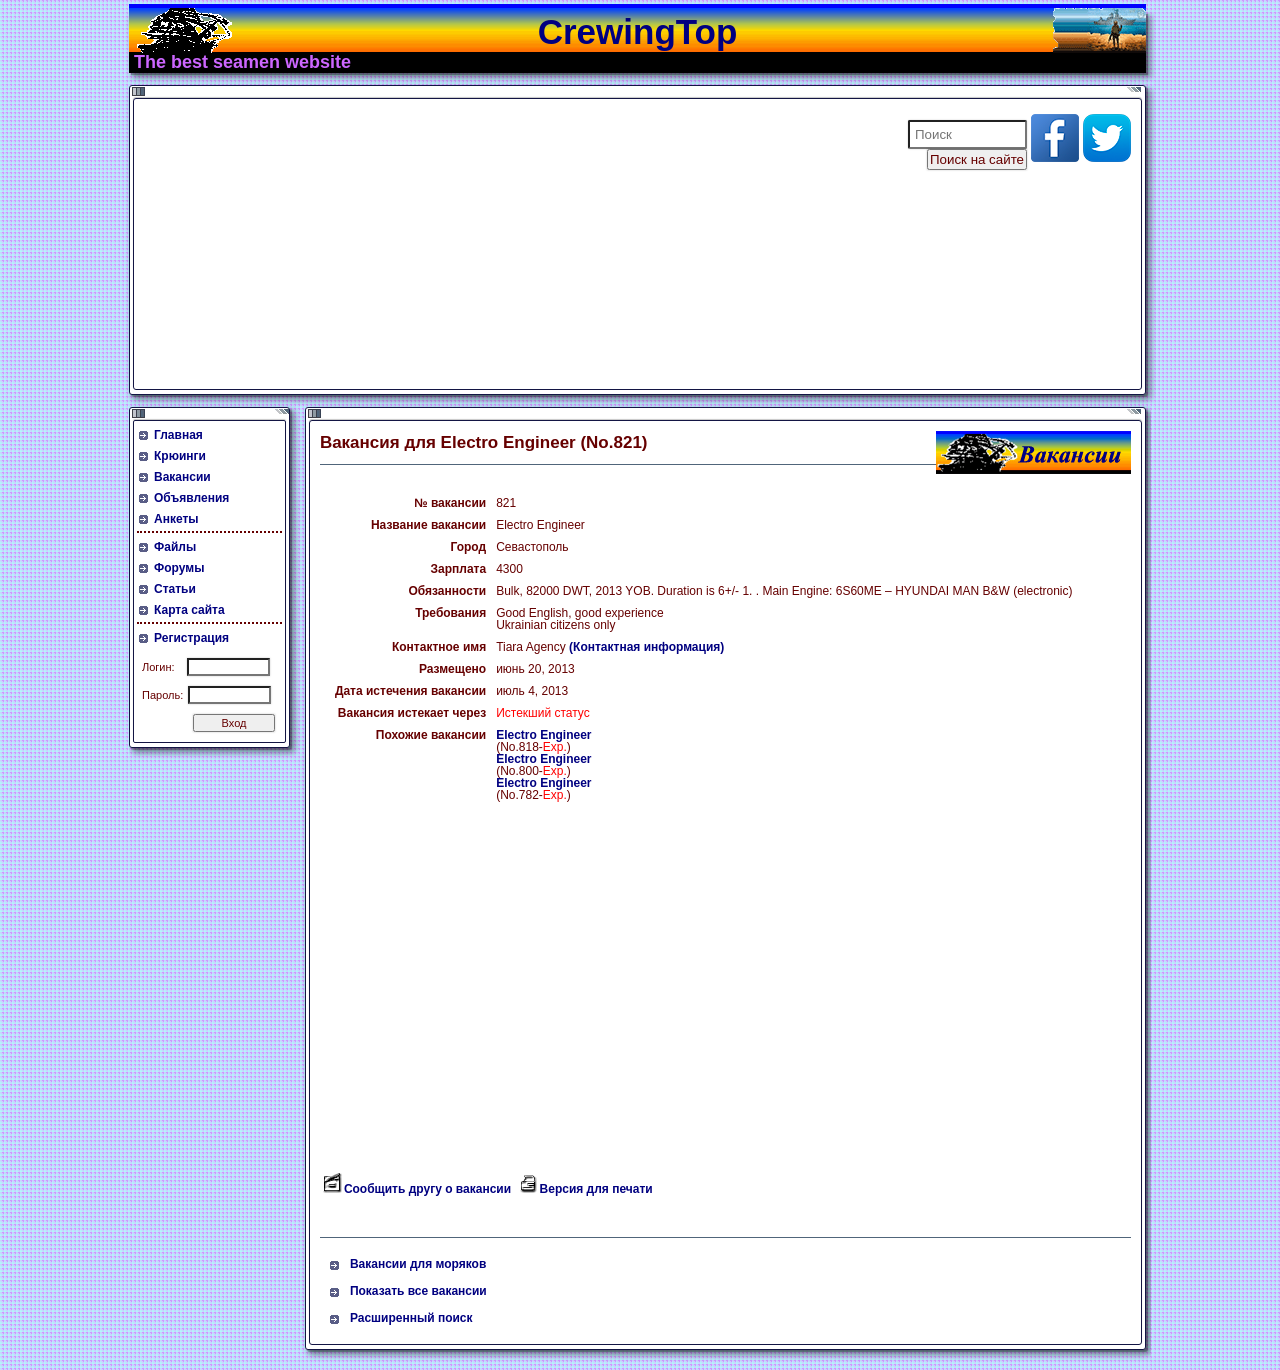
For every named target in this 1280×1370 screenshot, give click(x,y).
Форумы (179, 568)
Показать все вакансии (418, 1291)
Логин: (158, 667)
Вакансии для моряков (418, 1264)
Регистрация (191, 638)
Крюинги (180, 456)
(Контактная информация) (646, 647)
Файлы (175, 547)
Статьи (175, 589)
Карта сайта (189, 610)
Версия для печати (596, 1189)
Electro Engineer (543, 735)
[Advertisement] (508, 244)
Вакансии (182, 477)
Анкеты (176, 519)
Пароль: (162, 695)
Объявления (191, 498)
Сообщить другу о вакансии (427, 1189)
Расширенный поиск (411, 1318)
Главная (178, 435)
